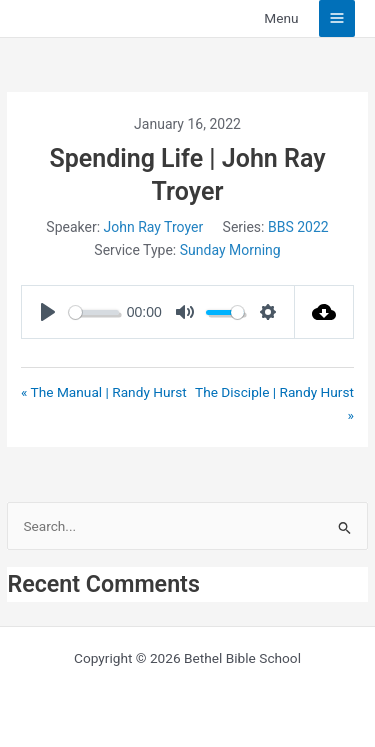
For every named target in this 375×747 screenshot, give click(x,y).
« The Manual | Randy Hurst (104, 392)
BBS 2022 (298, 227)
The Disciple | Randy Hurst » (274, 403)
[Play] (48, 312)
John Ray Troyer (154, 227)
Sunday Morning (230, 250)
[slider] (94, 312)
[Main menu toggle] (337, 18)
